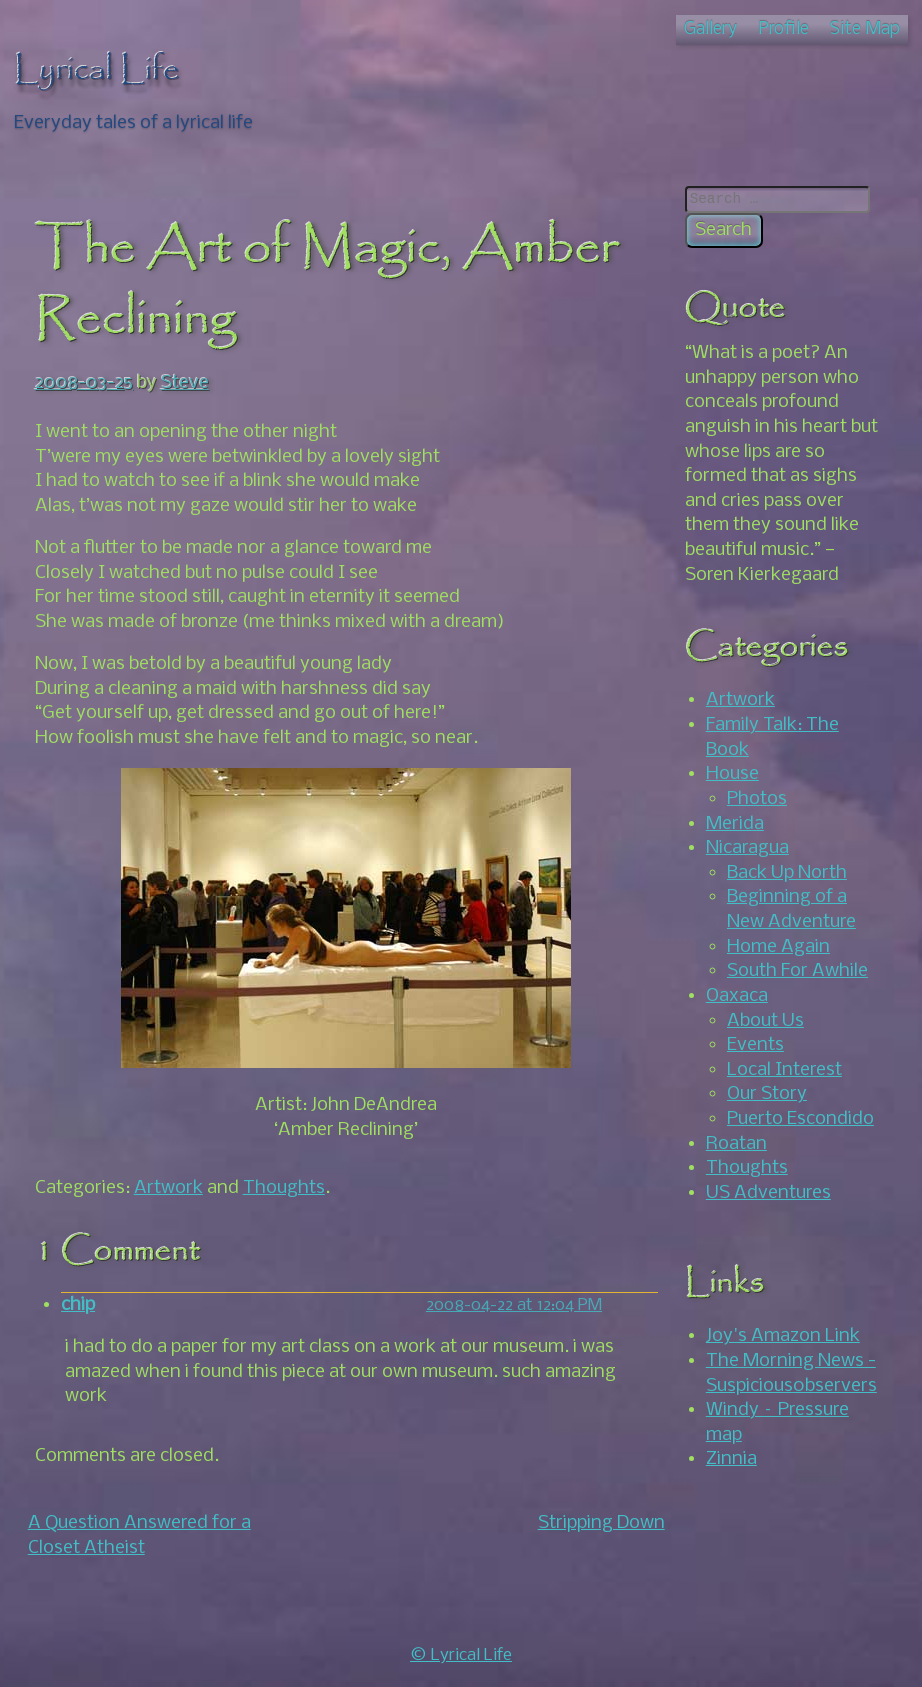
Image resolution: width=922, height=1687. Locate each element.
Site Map (865, 29)
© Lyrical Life (461, 1655)
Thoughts (284, 1188)
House (732, 774)
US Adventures (768, 1193)
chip (78, 1305)
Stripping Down (601, 1523)
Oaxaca (737, 996)
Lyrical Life (97, 70)
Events (755, 1045)
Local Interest (784, 1070)
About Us (765, 1021)
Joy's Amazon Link (783, 1336)
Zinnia (731, 1459)
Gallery (710, 29)
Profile (783, 29)
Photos (757, 799)
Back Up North (787, 873)
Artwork (168, 1188)
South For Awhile (797, 971)
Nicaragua (747, 848)
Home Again (778, 947)
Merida (735, 824)
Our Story (767, 1094)
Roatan (736, 1144)
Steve (185, 383)
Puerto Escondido (800, 1119)
